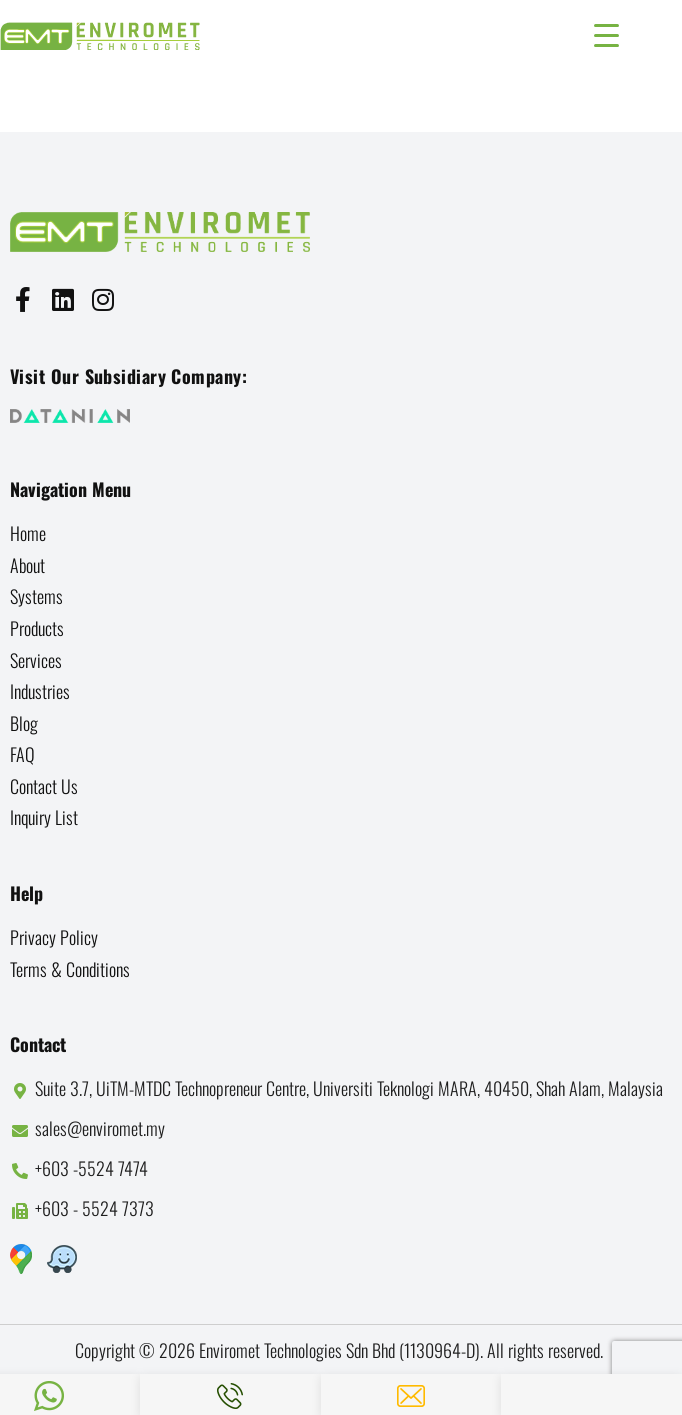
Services (36, 660)
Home (28, 533)
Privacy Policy (54, 937)
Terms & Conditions (70, 969)
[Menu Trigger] (606, 32)
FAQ (22, 754)
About (27, 565)
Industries (40, 691)
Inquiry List (44, 817)
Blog (24, 723)
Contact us (44, 786)
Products (37, 628)
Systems (36, 596)
